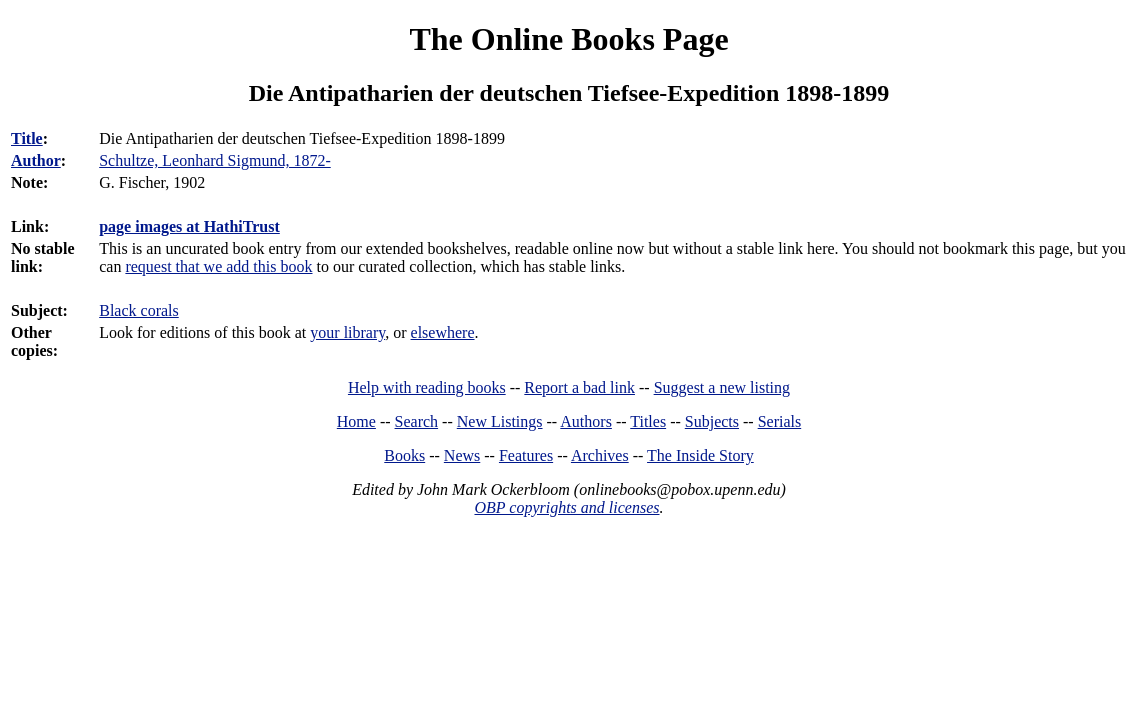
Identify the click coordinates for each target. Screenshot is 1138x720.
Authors (586, 421)
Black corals (139, 310)
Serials (780, 421)
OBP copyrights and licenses (566, 507)
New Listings (500, 421)
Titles (648, 421)
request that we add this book (218, 266)
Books (404, 455)
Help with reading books (427, 387)
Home (356, 421)
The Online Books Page (568, 39)
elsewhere (443, 332)
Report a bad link (579, 387)
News (462, 455)
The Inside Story (700, 455)
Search (417, 421)
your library (347, 332)
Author (36, 160)
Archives (600, 455)
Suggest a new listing (722, 387)
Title (27, 138)
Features (526, 455)
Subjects (712, 421)
